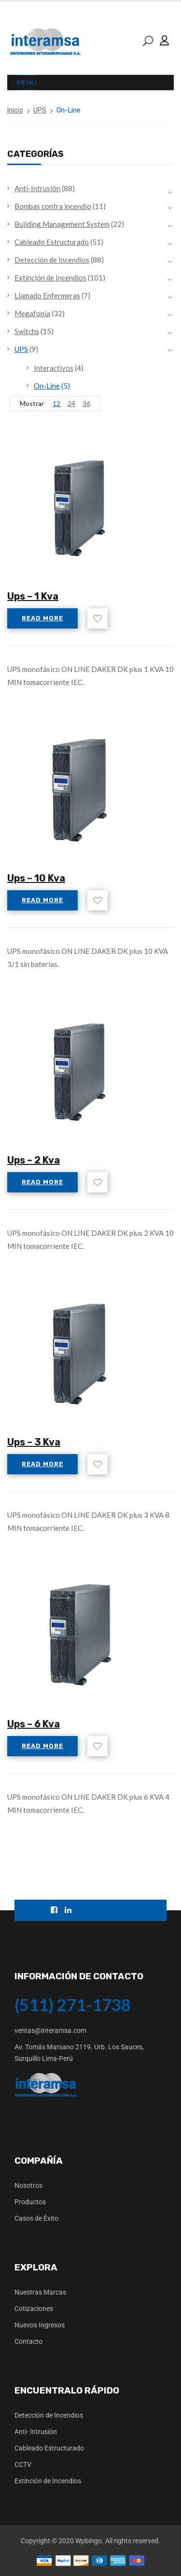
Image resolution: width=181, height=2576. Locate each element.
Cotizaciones (33, 2308)
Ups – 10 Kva (36, 878)
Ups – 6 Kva (33, 1724)
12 (56, 403)
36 (86, 403)
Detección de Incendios (51, 259)
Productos (30, 2202)
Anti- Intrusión (35, 2432)
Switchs (26, 331)
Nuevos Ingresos (39, 2325)
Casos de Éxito (36, 2218)
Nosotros (28, 2185)
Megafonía (32, 313)
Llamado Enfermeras (47, 295)
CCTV (22, 2464)
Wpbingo (88, 2541)
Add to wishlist (97, 618)
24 (71, 403)
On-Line (47, 385)
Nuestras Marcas (40, 2292)
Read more (42, 618)
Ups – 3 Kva (33, 1442)
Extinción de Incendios (50, 277)
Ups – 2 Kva (33, 1160)
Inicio (15, 110)
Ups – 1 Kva (32, 596)
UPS (39, 110)
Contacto (28, 2341)
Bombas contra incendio (52, 206)
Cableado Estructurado (51, 242)
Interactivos (53, 368)
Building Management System (62, 224)
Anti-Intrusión (37, 188)
